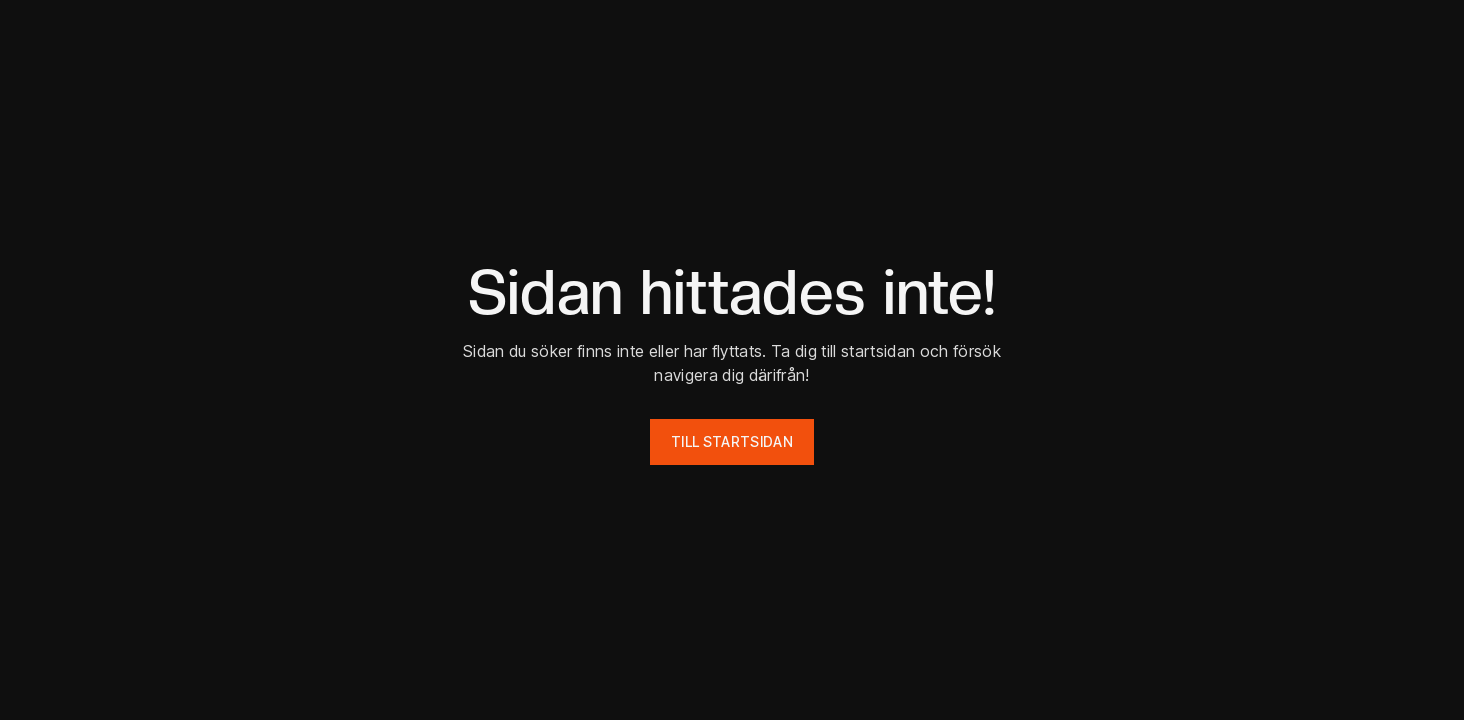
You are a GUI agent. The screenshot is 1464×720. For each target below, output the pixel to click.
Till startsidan (732, 441)
